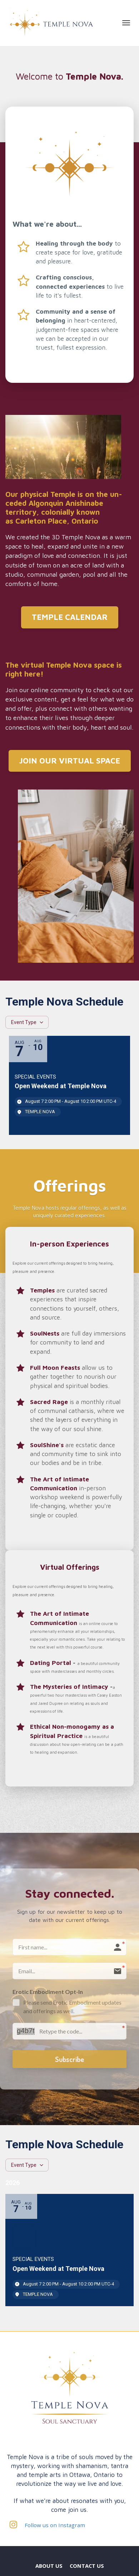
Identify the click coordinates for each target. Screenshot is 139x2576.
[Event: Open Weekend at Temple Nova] (69, 1085)
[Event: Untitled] (69, 2250)
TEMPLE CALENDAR (70, 617)
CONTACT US (87, 2565)
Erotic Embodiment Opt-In (48, 1991)
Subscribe (69, 2059)
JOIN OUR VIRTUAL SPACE (69, 760)
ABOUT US (49, 2565)
